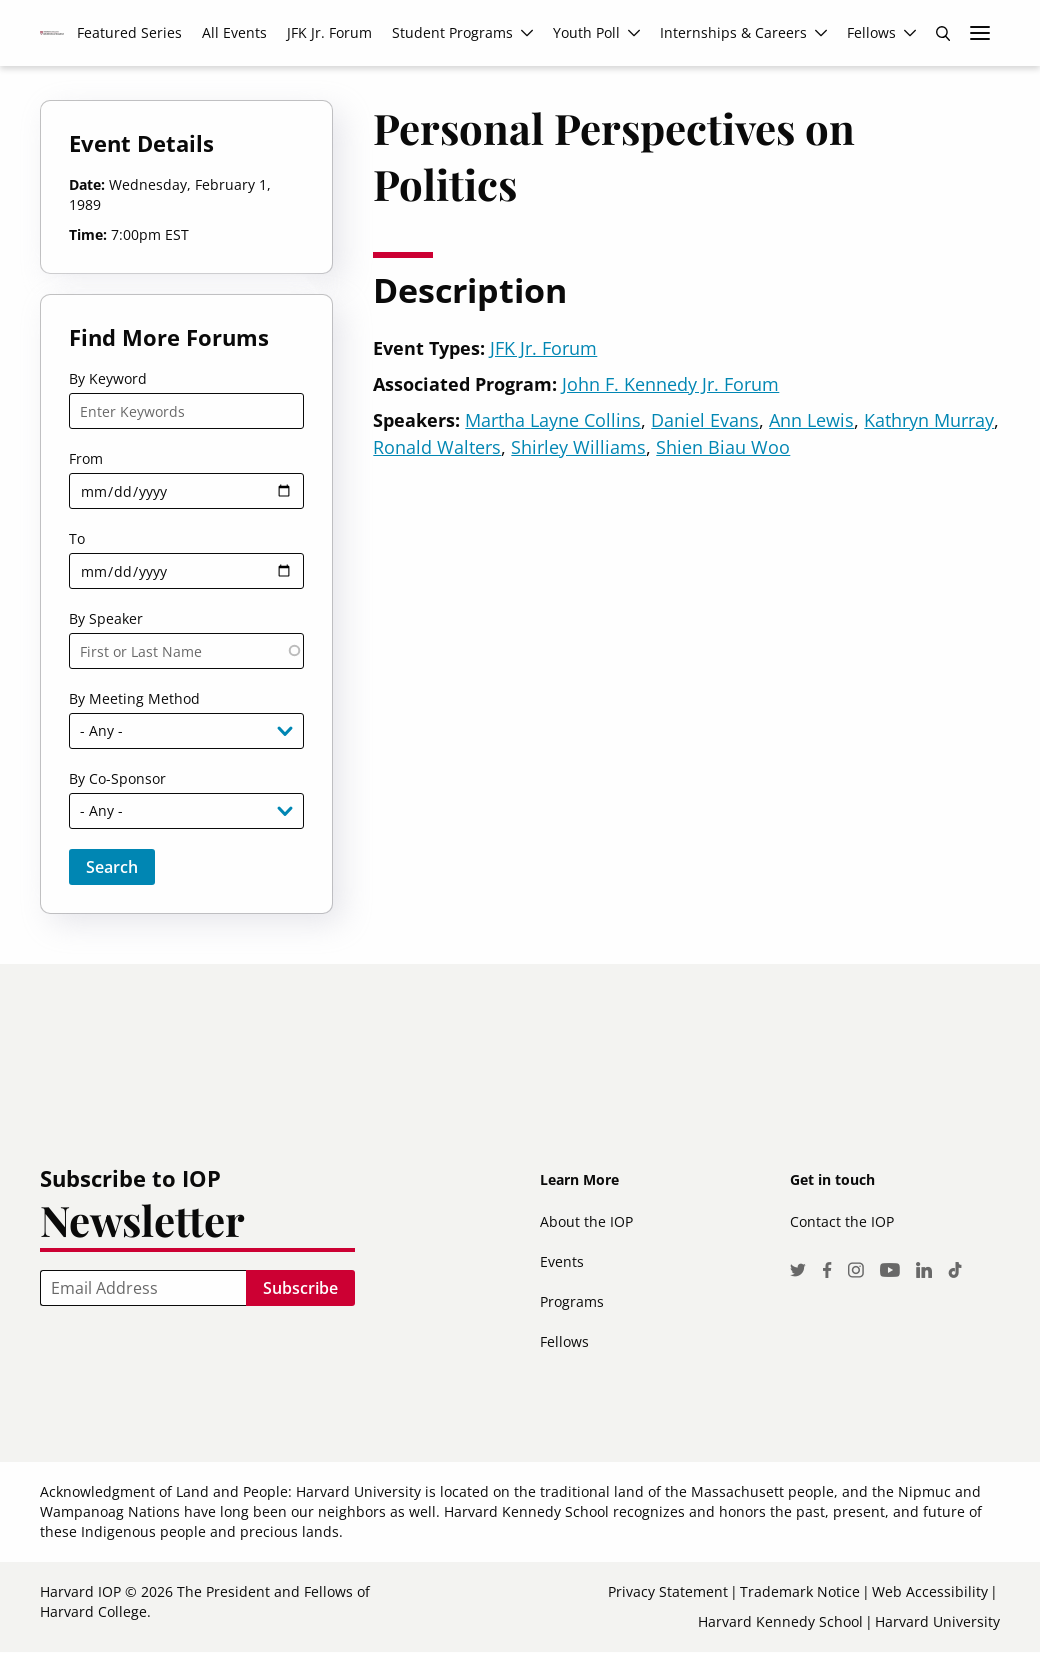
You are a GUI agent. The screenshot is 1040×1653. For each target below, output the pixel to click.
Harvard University (937, 1621)
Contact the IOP (842, 1221)
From (86, 458)
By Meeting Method (134, 698)
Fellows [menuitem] (871, 32)
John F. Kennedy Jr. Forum (670, 384)
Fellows (564, 1341)
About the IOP (586, 1221)
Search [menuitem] (943, 33)
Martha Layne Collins (553, 420)
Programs (572, 1301)
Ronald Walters (437, 447)
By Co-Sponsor (117, 778)
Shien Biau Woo (723, 447)
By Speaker (106, 618)
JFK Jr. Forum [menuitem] (329, 32)
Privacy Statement (668, 1591)
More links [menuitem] (980, 33)
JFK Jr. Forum (543, 348)
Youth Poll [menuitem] (586, 32)
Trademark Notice (800, 1591)
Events (562, 1261)
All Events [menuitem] (234, 32)
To (77, 538)
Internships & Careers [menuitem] (733, 32)
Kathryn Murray (929, 420)
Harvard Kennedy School (780, 1621)
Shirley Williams (578, 447)
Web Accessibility (930, 1591)
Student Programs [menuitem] (452, 32)
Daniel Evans (705, 420)
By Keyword (108, 378)
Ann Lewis (811, 420)
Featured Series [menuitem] (129, 32)
